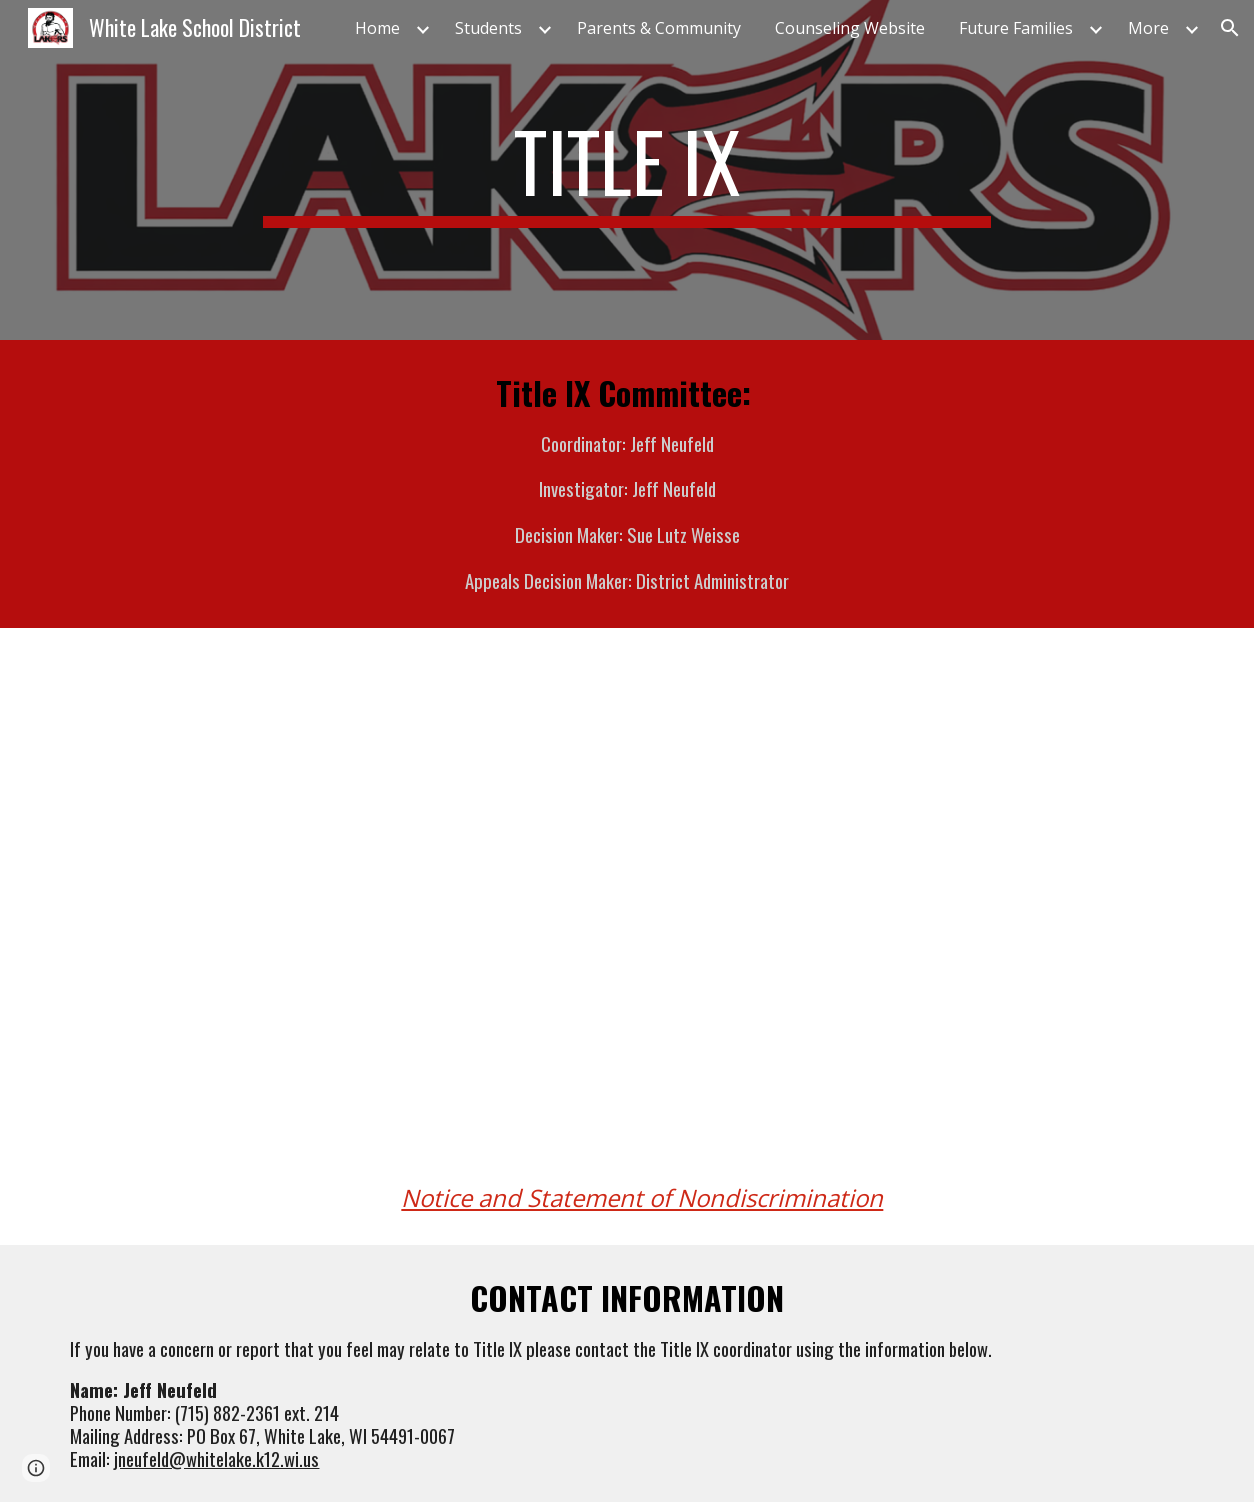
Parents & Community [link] (659, 28)
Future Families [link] (1016, 28)
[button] (1230, 28)
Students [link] (488, 28)
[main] (626, 170)
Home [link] (377, 28)
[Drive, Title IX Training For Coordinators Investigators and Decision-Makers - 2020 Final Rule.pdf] (337, 921)
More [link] (1148, 28)
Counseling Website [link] (850, 28)
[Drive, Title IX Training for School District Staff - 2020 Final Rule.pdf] (916, 921)
